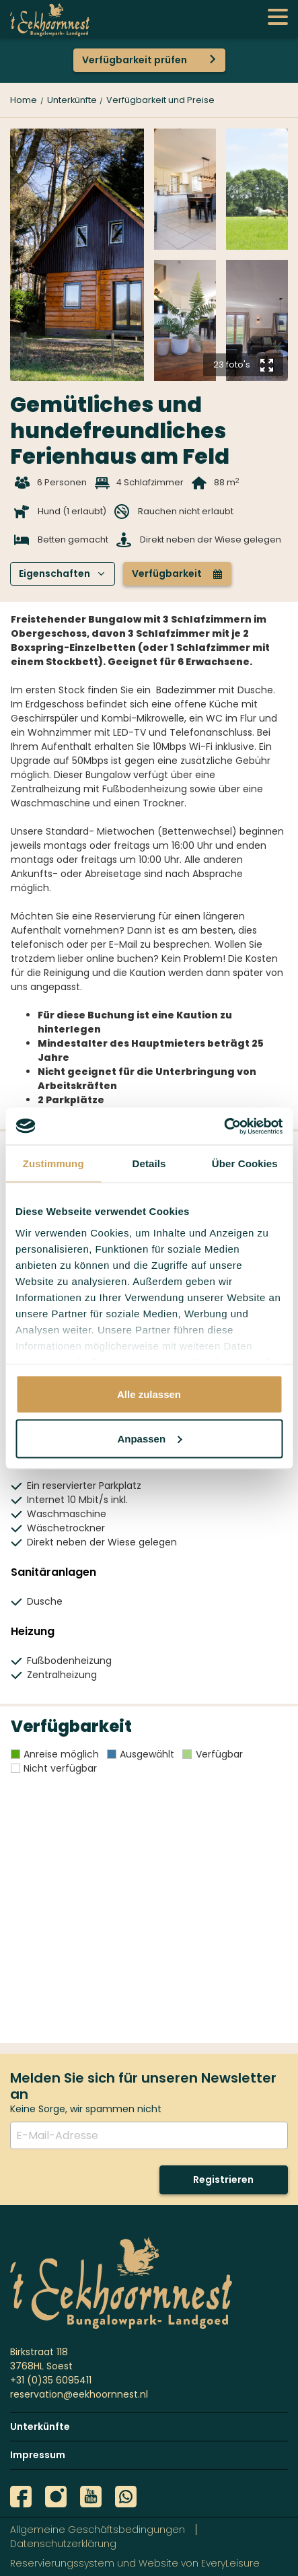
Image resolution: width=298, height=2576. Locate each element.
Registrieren (223, 2179)
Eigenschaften (62, 573)
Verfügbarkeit (177, 573)
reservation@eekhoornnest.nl (79, 2394)
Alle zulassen (149, 1394)
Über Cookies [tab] (245, 1163)
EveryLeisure (230, 2563)
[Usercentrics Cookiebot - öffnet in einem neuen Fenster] (224, 1126)
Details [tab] (149, 1163)
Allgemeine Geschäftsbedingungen (97, 2529)
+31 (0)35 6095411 (50, 2380)
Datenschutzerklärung (63, 2543)
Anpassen (149, 1438)
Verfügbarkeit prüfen (134, 60)
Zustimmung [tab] (53, 1163)
